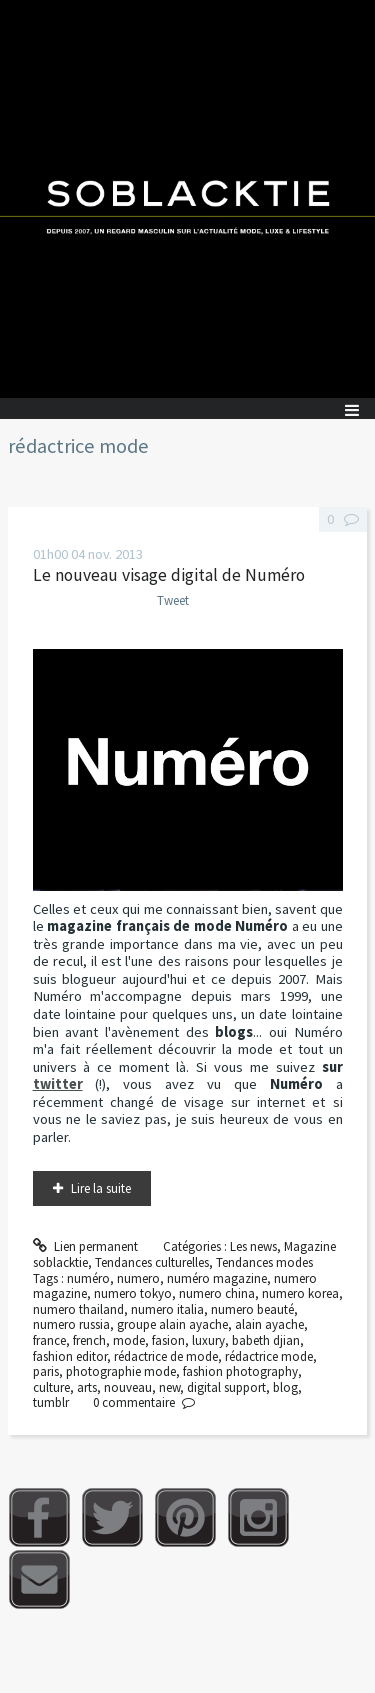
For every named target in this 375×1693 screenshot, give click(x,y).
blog (285, 1387)
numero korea (300, 1293)
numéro (88, 1278)
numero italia (167, 1309)
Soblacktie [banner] (187, 199)
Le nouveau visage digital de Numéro (169, 575)
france (49, 1340)
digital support (226, 1387)
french (89, 1340)
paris (46, 1371)
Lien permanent (86, 1246)
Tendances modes (264, 1262)
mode (129, 1340)
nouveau (128, 1387)
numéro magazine (217, 1278)
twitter (58, 1084)
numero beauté (252, 1309)
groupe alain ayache (172, 1324)
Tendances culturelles (152, 1262)
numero (138, 1278)
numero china (217, 1293)
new (169, 1387)
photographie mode (121, 1371)
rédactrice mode (269, 1356)
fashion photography (240, 1371)
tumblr (51, 1402)
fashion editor (70, 1356)
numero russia (71, 1324)
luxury (208, 1340)
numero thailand (78, 1309)
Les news (253, 1246)
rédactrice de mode (166, 1356)
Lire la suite (101, 1188)
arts (87, 1387)
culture (51, 1387)
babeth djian (266, 1340)
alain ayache (269, 1324)
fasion (168, 1340)
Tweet (173, 600)
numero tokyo (133, 1293)
